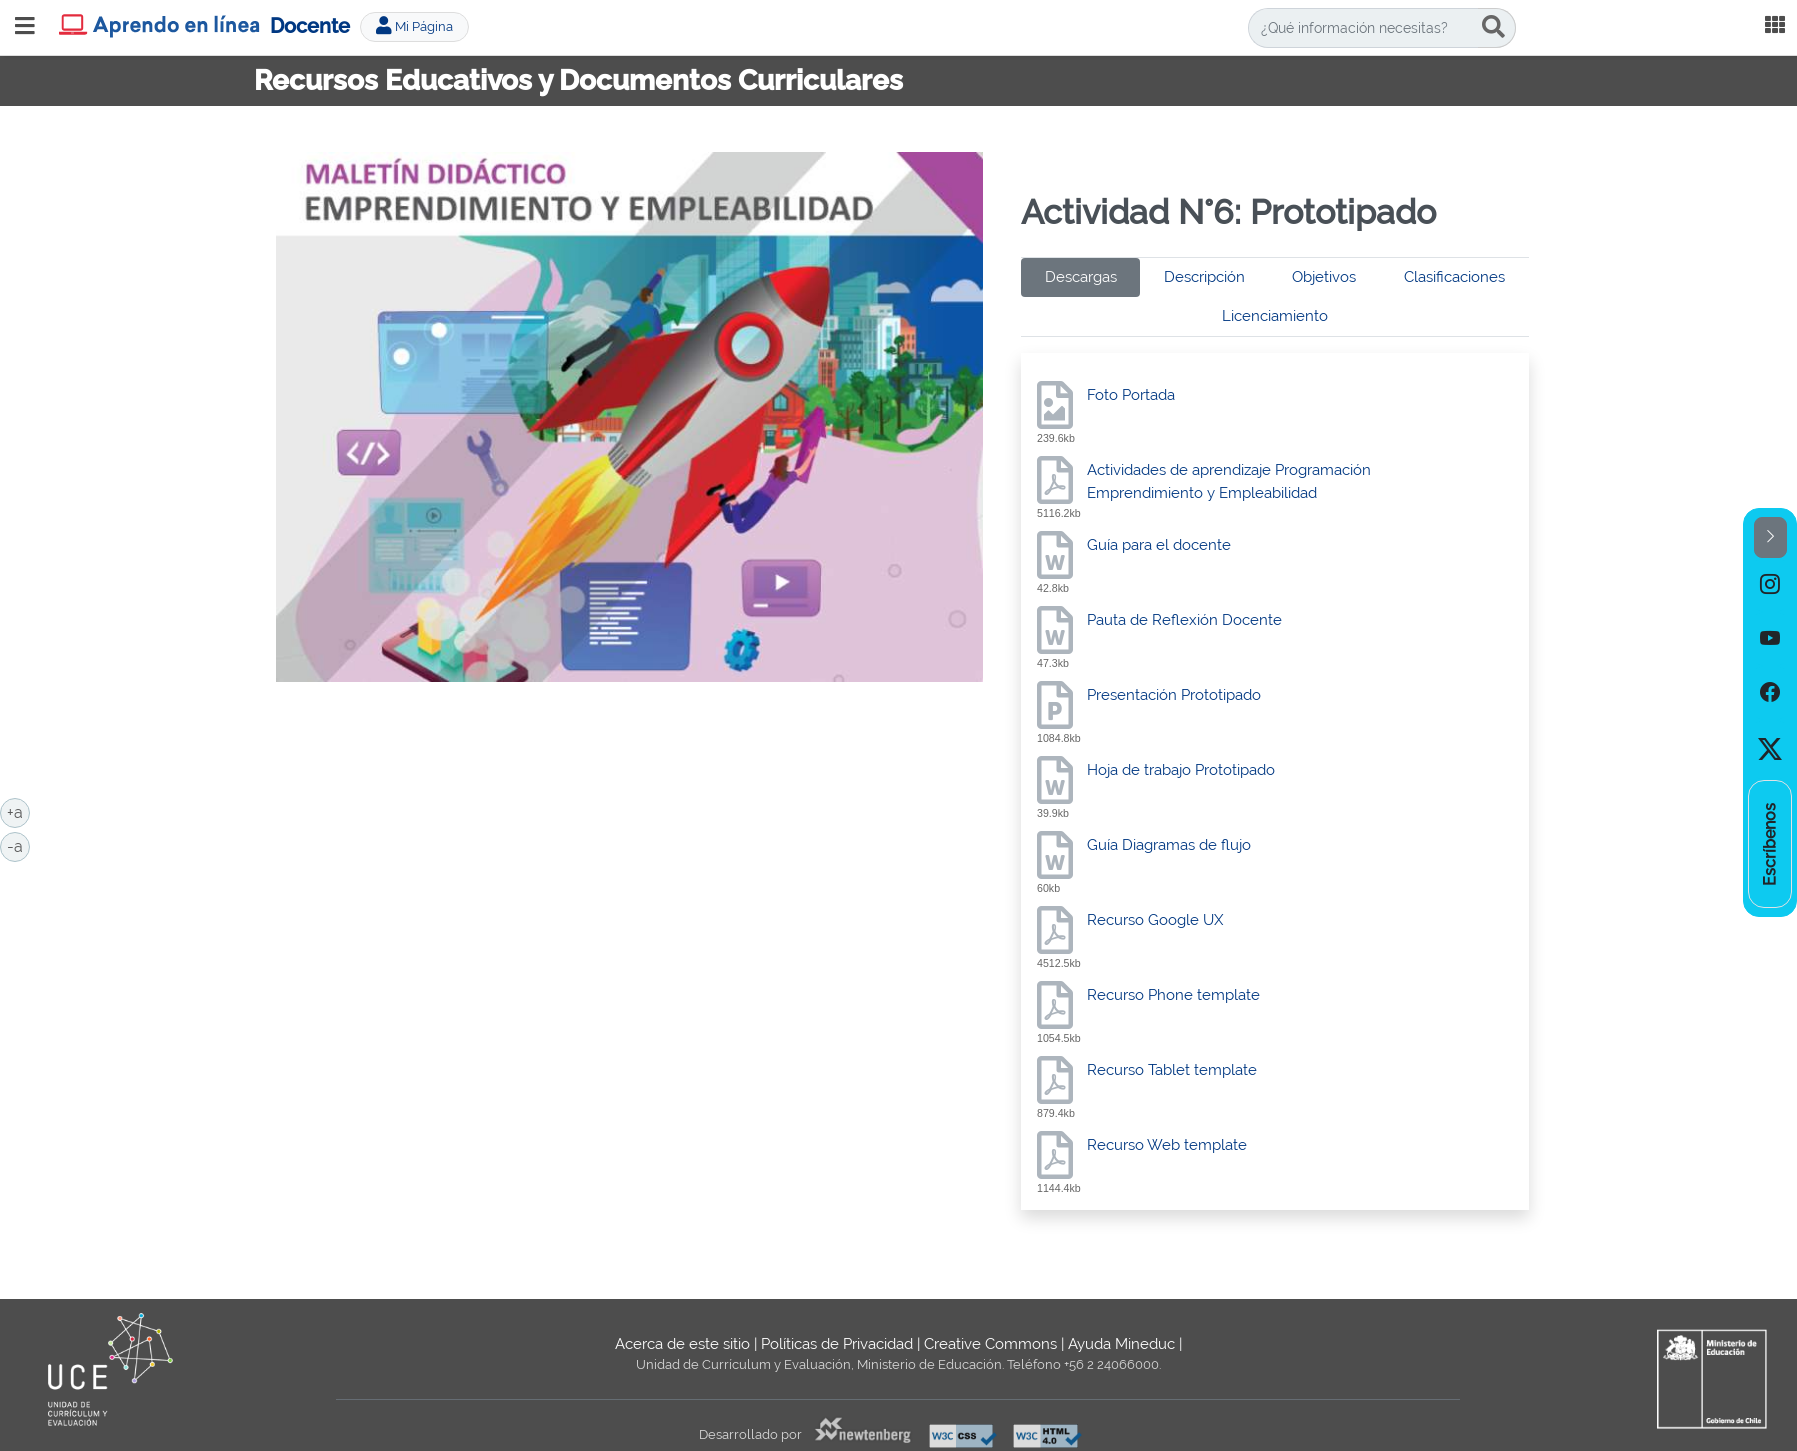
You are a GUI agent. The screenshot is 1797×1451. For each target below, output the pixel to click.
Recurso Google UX (1155, 920)
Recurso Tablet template (1172, 1070)
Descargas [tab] (1081, 277)
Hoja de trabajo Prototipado (1181, 770)
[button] (1770, 537)
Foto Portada (1131, 395)
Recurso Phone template (1173, 995)
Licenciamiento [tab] (1275, 316)
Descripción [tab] (1204, 277)
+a (18, 811)
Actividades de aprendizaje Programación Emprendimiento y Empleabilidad (1229, 481)
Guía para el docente (1159, 545)
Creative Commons (990, 1344)
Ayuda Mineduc (1121, 1344)
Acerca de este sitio (682, 1344)
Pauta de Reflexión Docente (1184, 620)
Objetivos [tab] (1324, 277)
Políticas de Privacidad (837, 1344)
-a (18, 845)
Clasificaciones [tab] (1454, 277)
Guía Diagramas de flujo (1169, 845)
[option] (1770, 585)
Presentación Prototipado (1174, 695)
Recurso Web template (1167, 1145)
